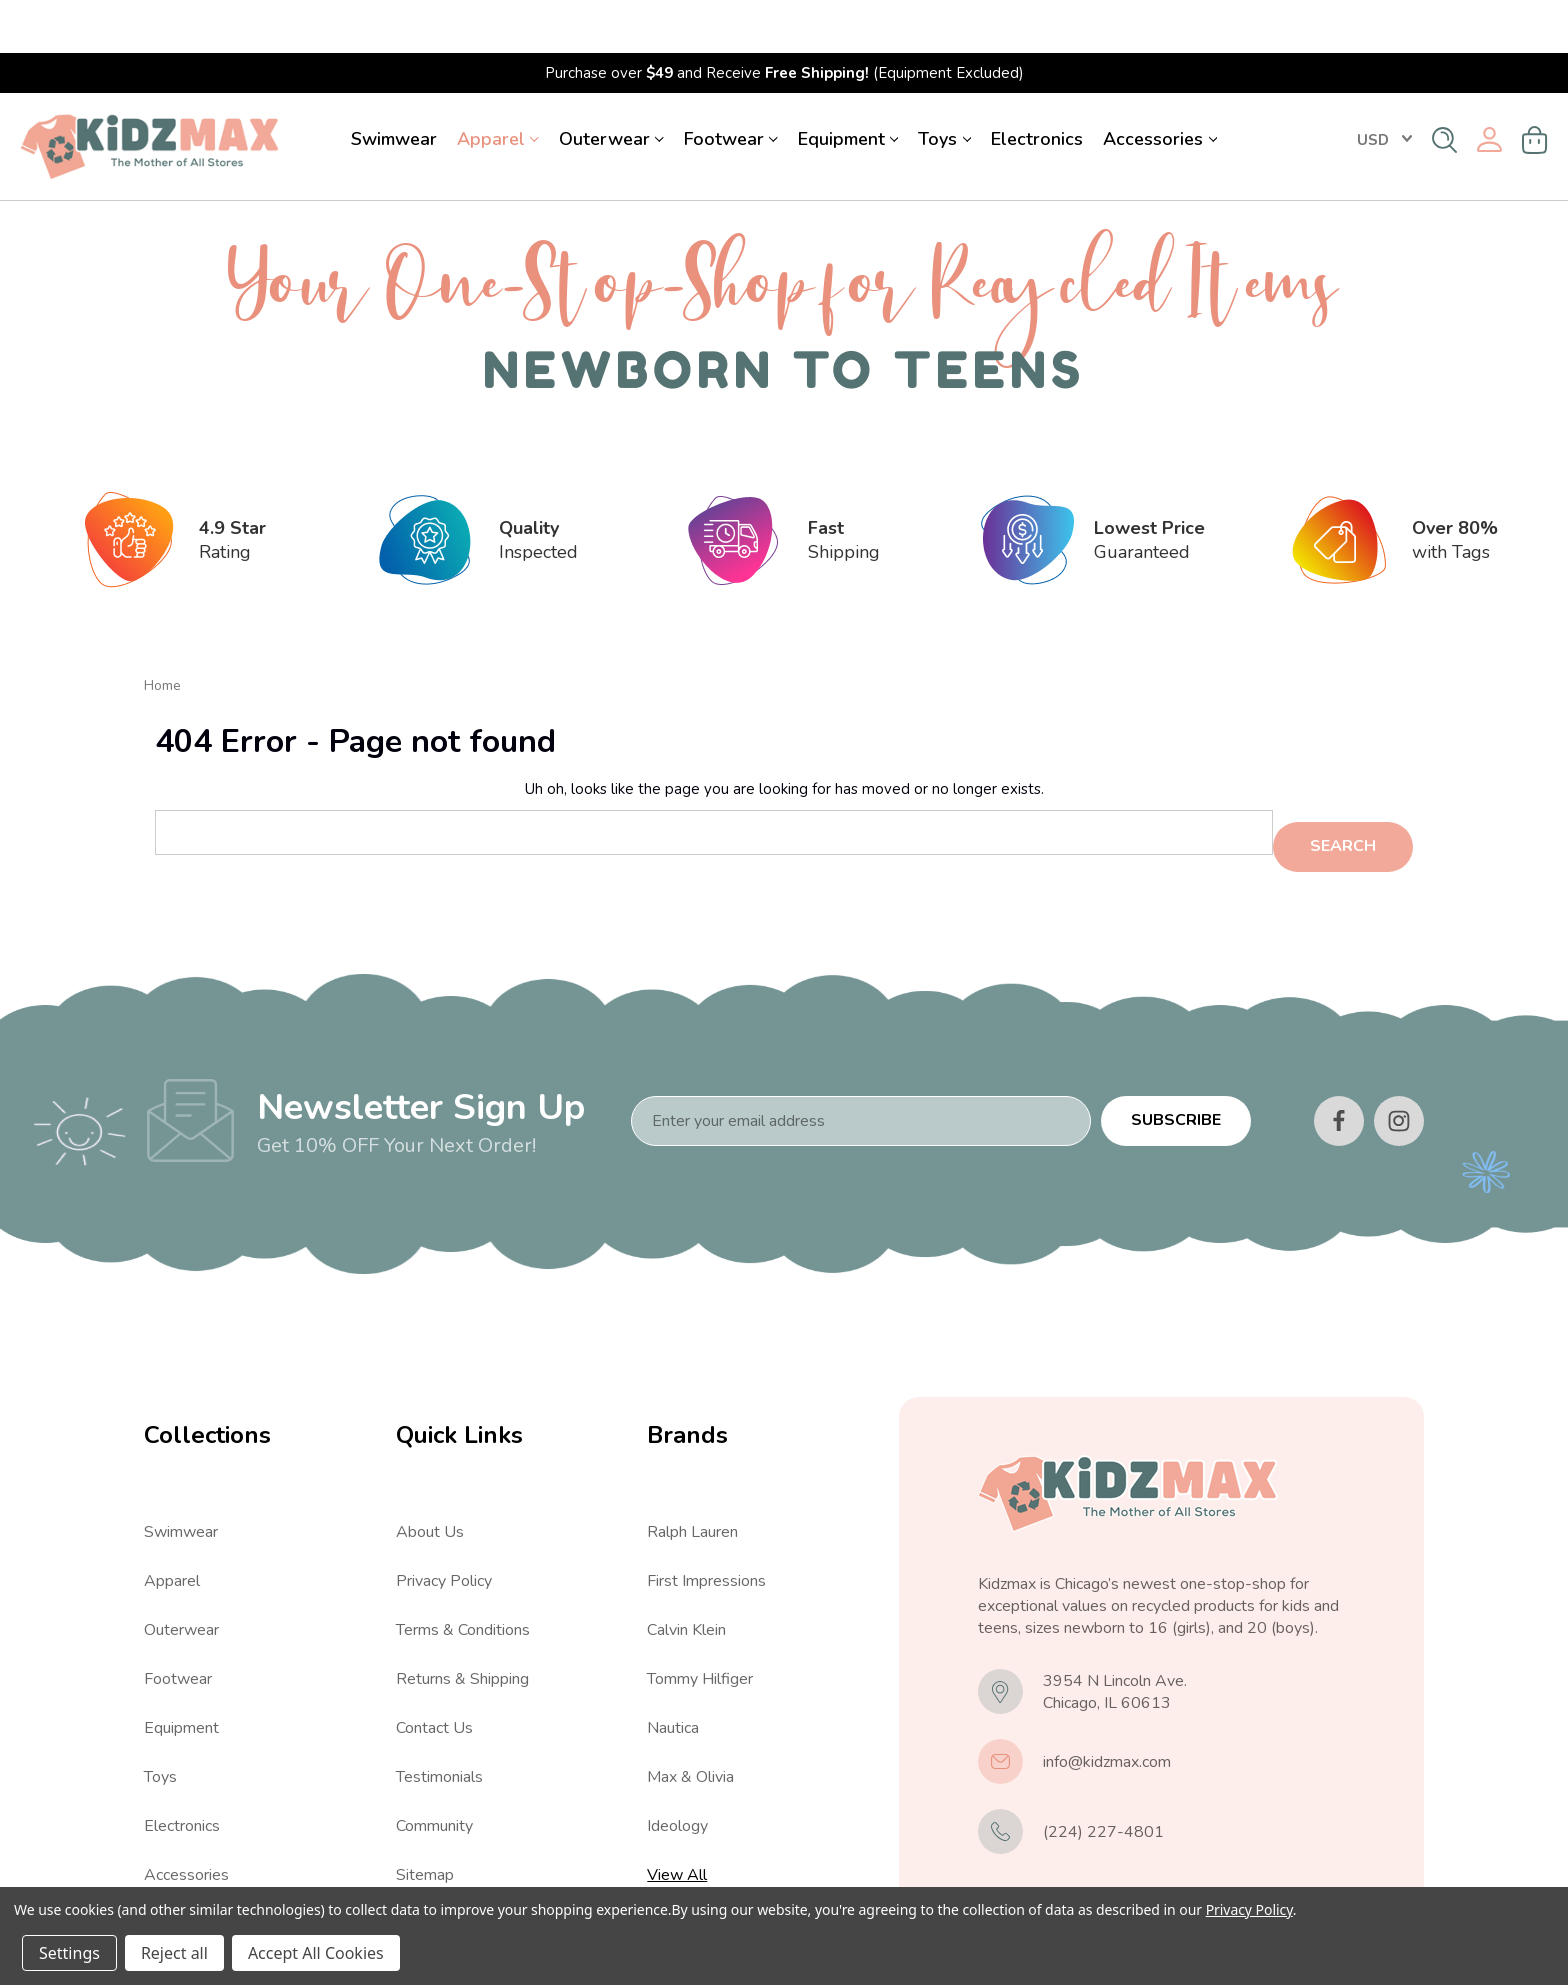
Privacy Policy (444, 1517)
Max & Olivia (690, 1713)
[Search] (1444, 87)
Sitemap (425, 1811)
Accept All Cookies (316, 1953)
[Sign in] (1489, 87)
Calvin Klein (686, 1566)
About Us (430, 1468)
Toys (944, 86)
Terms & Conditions (463, 1566)
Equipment (848, 86)
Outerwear (611, 86)
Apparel (498, 86)
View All (174, 1860)
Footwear (731, 86)
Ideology (677, 1762)
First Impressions (706, 1517)
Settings (69, 1953)
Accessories (1160, 86)
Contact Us (434, 1664)
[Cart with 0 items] (1535, 87)
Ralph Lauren (692, 1468)
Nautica (673, 1664)
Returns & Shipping (462, 1615)
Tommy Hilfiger (700, 1615)
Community (434, 1762)
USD (1384, 87)
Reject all (174, 1953)
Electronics (1037, 86)
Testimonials (439, 1713)
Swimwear (394, 86)
